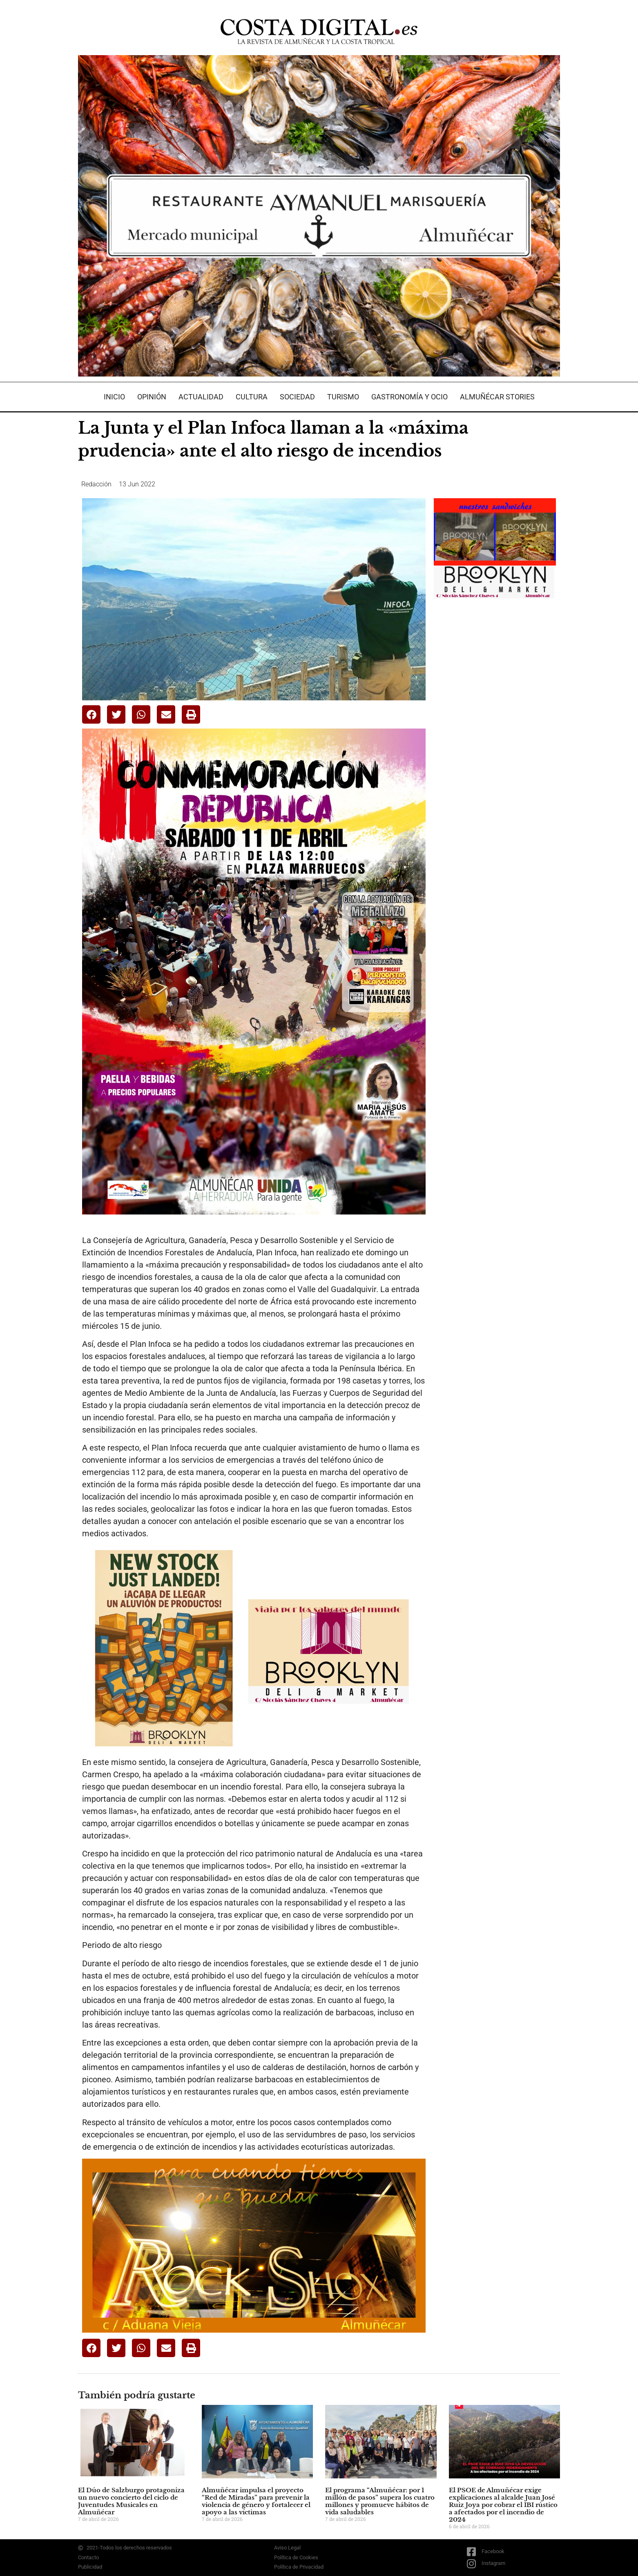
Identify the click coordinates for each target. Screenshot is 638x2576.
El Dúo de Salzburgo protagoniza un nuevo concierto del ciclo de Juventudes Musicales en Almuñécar (131, 2501)
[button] (91, 714)
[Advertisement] (495, 736)
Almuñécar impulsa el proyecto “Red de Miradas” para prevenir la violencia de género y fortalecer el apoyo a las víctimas (256, 2501)
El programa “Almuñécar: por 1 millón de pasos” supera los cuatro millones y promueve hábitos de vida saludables (380, 2501)
